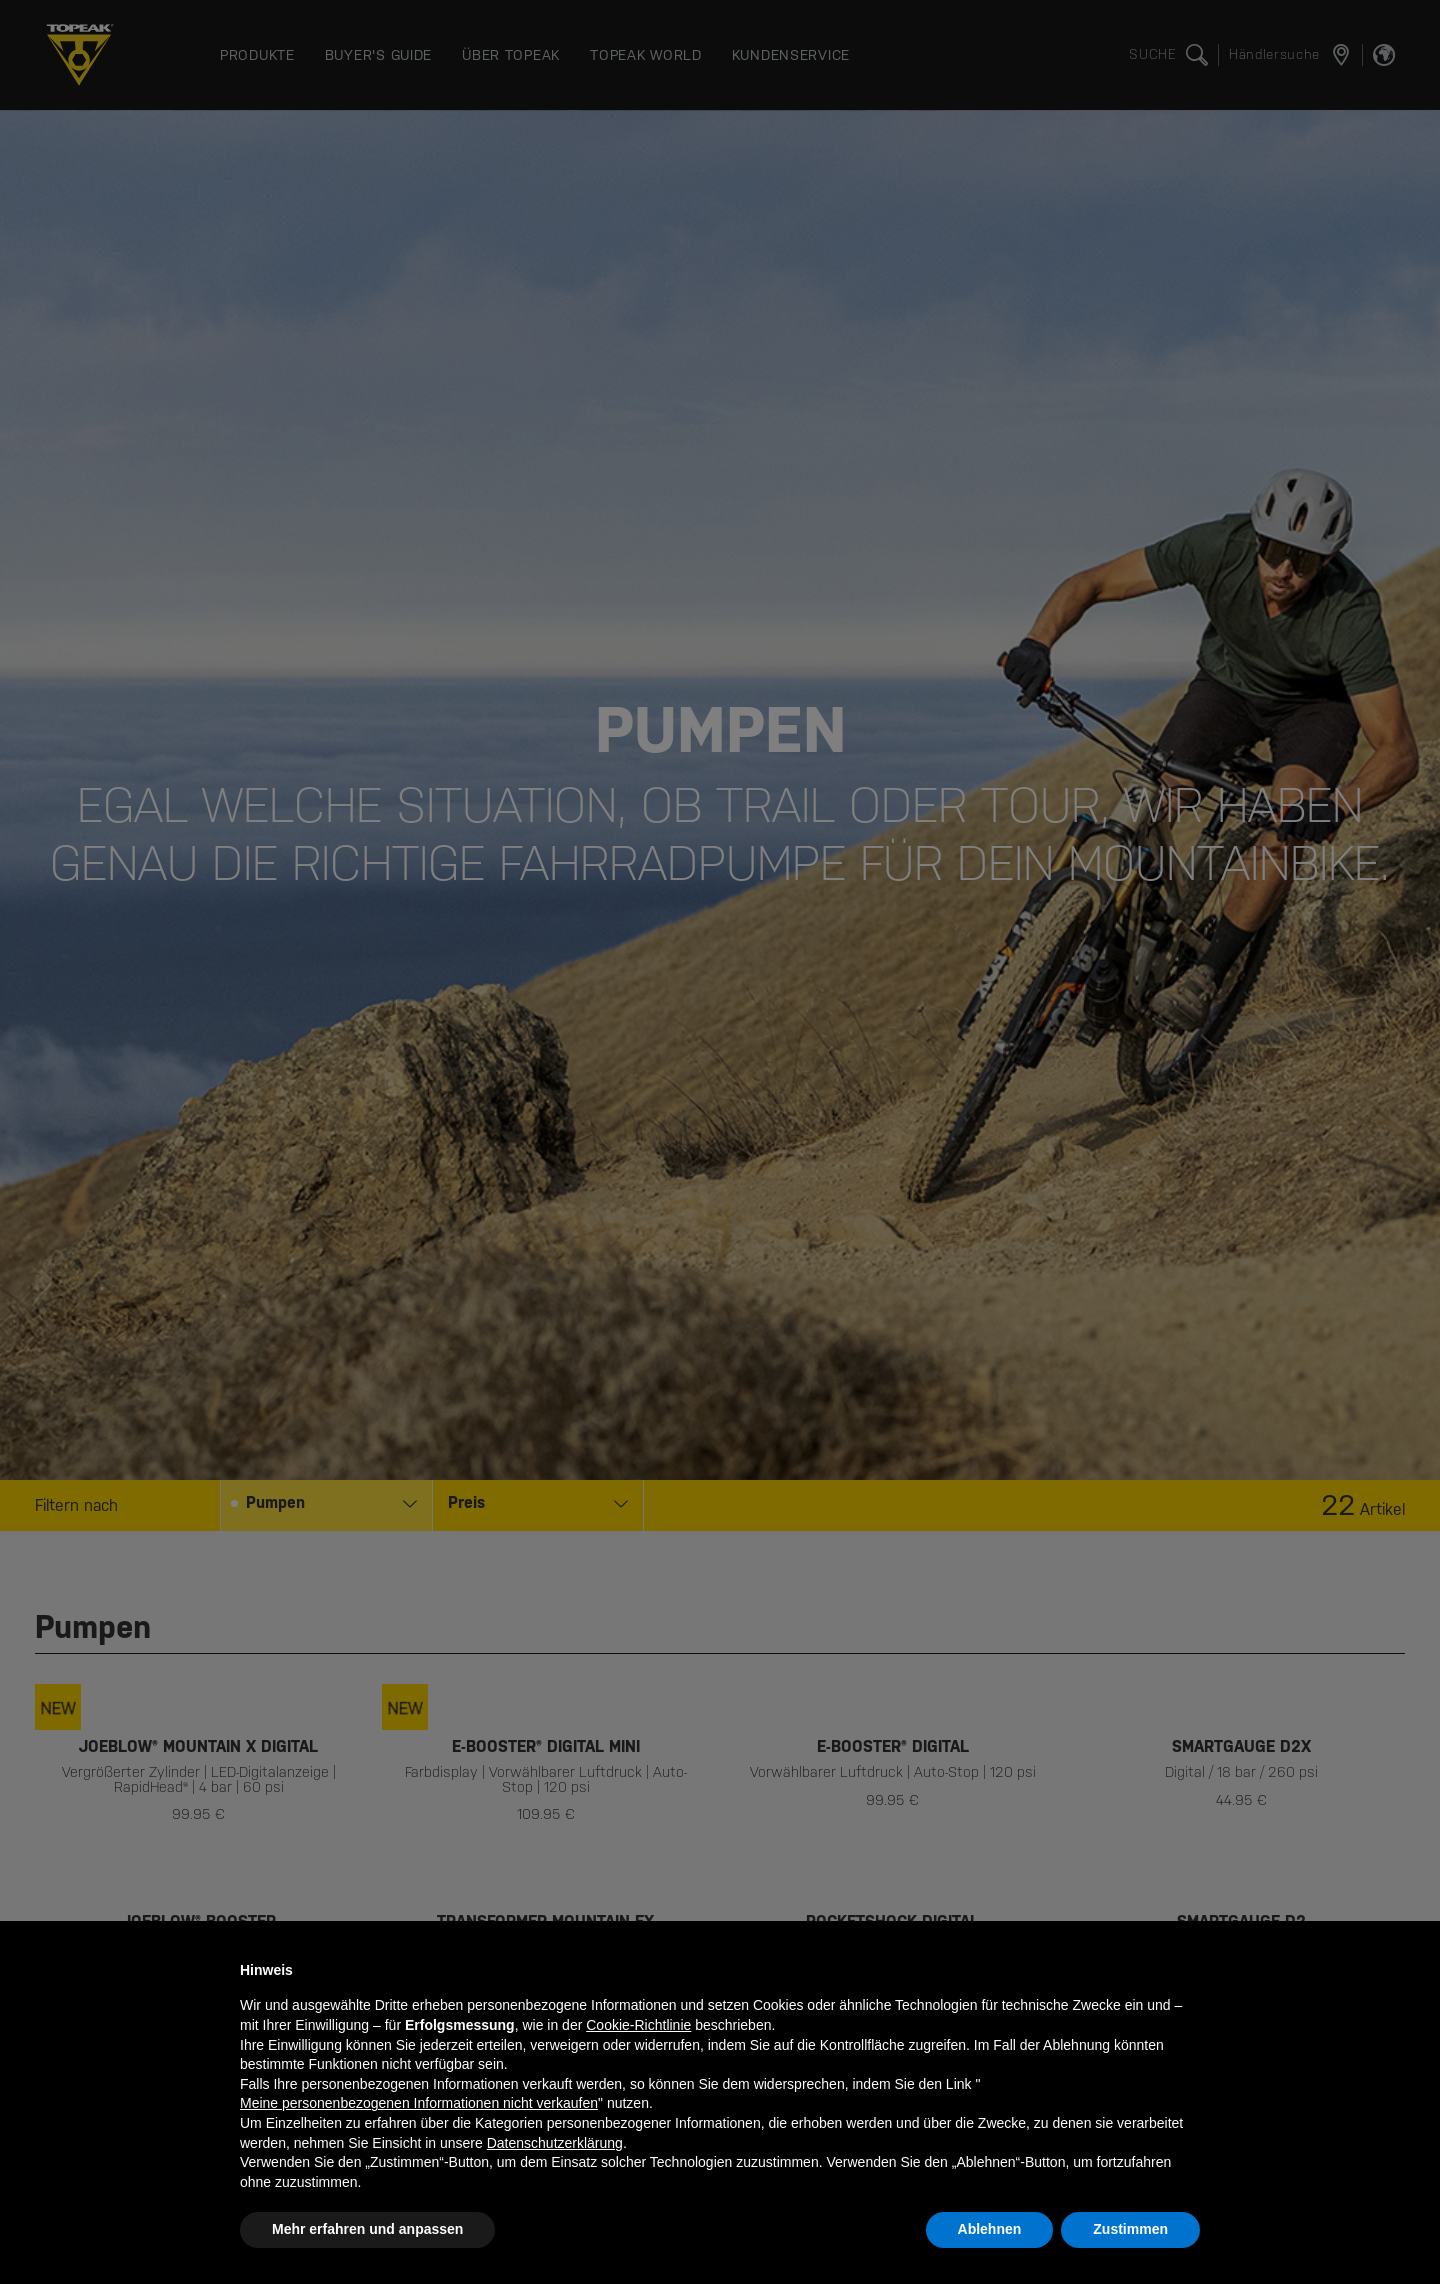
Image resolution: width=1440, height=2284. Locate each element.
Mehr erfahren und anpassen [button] (367, 2229)
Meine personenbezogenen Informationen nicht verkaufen (419, 2103)
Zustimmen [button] (1130, 2229)
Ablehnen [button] (990, 2229)
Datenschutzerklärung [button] (555, 2143)
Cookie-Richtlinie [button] (638, 2025)
